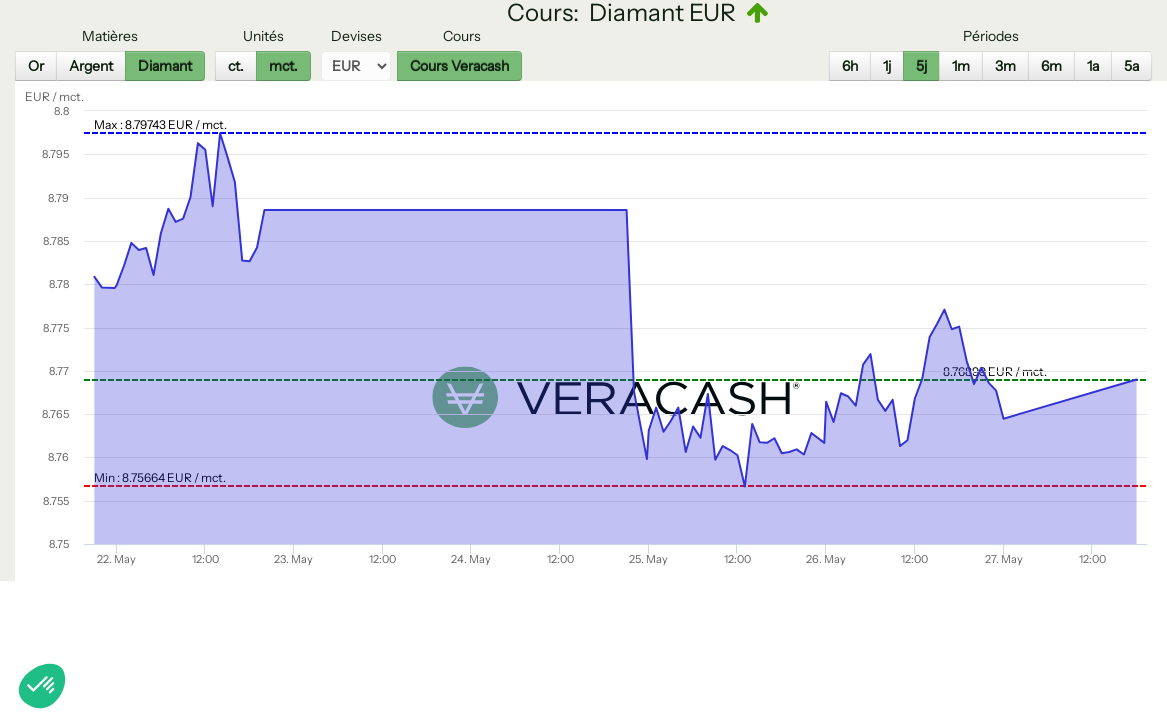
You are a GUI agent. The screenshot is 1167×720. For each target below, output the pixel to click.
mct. (283, 66)
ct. (236, 66)
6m (1051, 66)
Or (36, 66)
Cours (462, 36)
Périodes (991, 36)
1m (961, 66)
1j (887, 66)
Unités (263, 36)
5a (1131, 66)
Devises (356, 36)
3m (1005, 66)
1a (1093, 66)
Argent (91, 66)
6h (850, 66)
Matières (110, 36)
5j (921, 66)
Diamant (165, 66)
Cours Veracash (459, 66)
